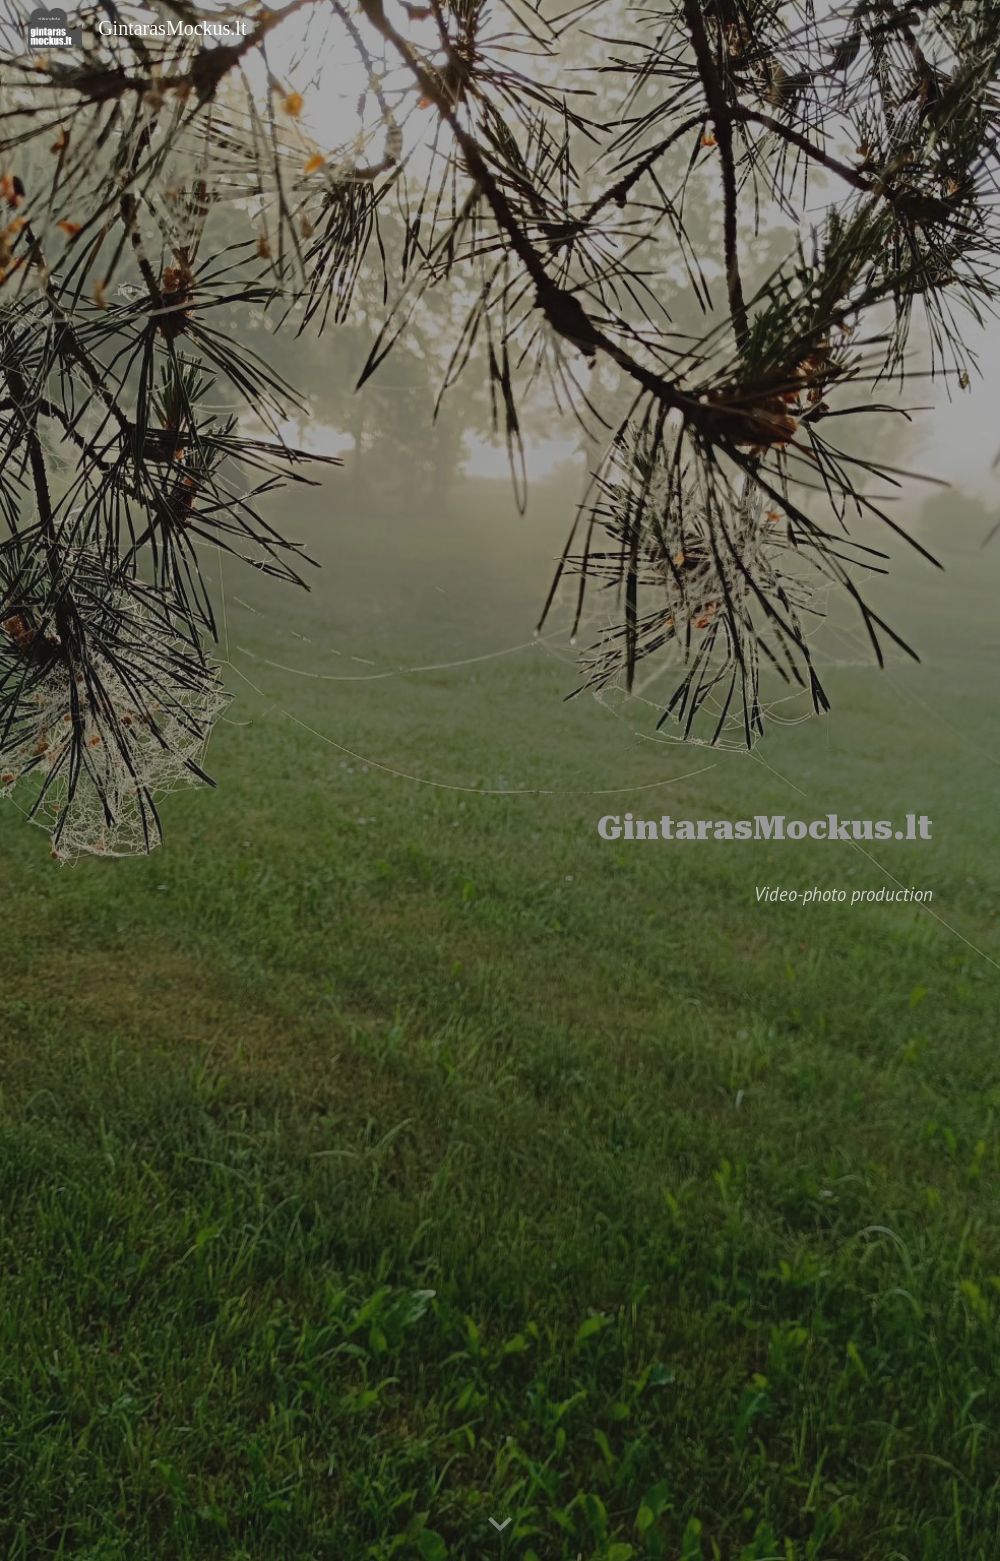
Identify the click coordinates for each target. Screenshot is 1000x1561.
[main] (499, 753)
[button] (500, 1525)
